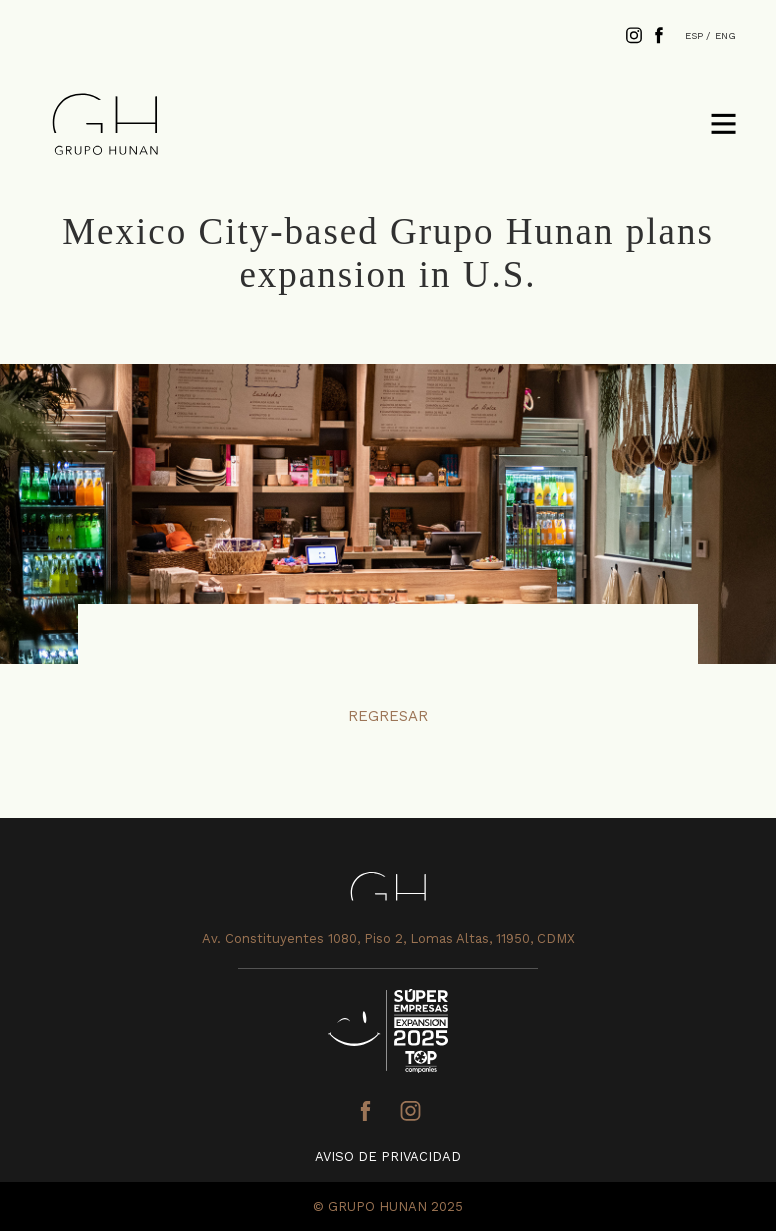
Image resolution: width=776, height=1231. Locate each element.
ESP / (697, 35)
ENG (725, 35)
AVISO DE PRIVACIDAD (388, 1156)
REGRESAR (388, 716)
